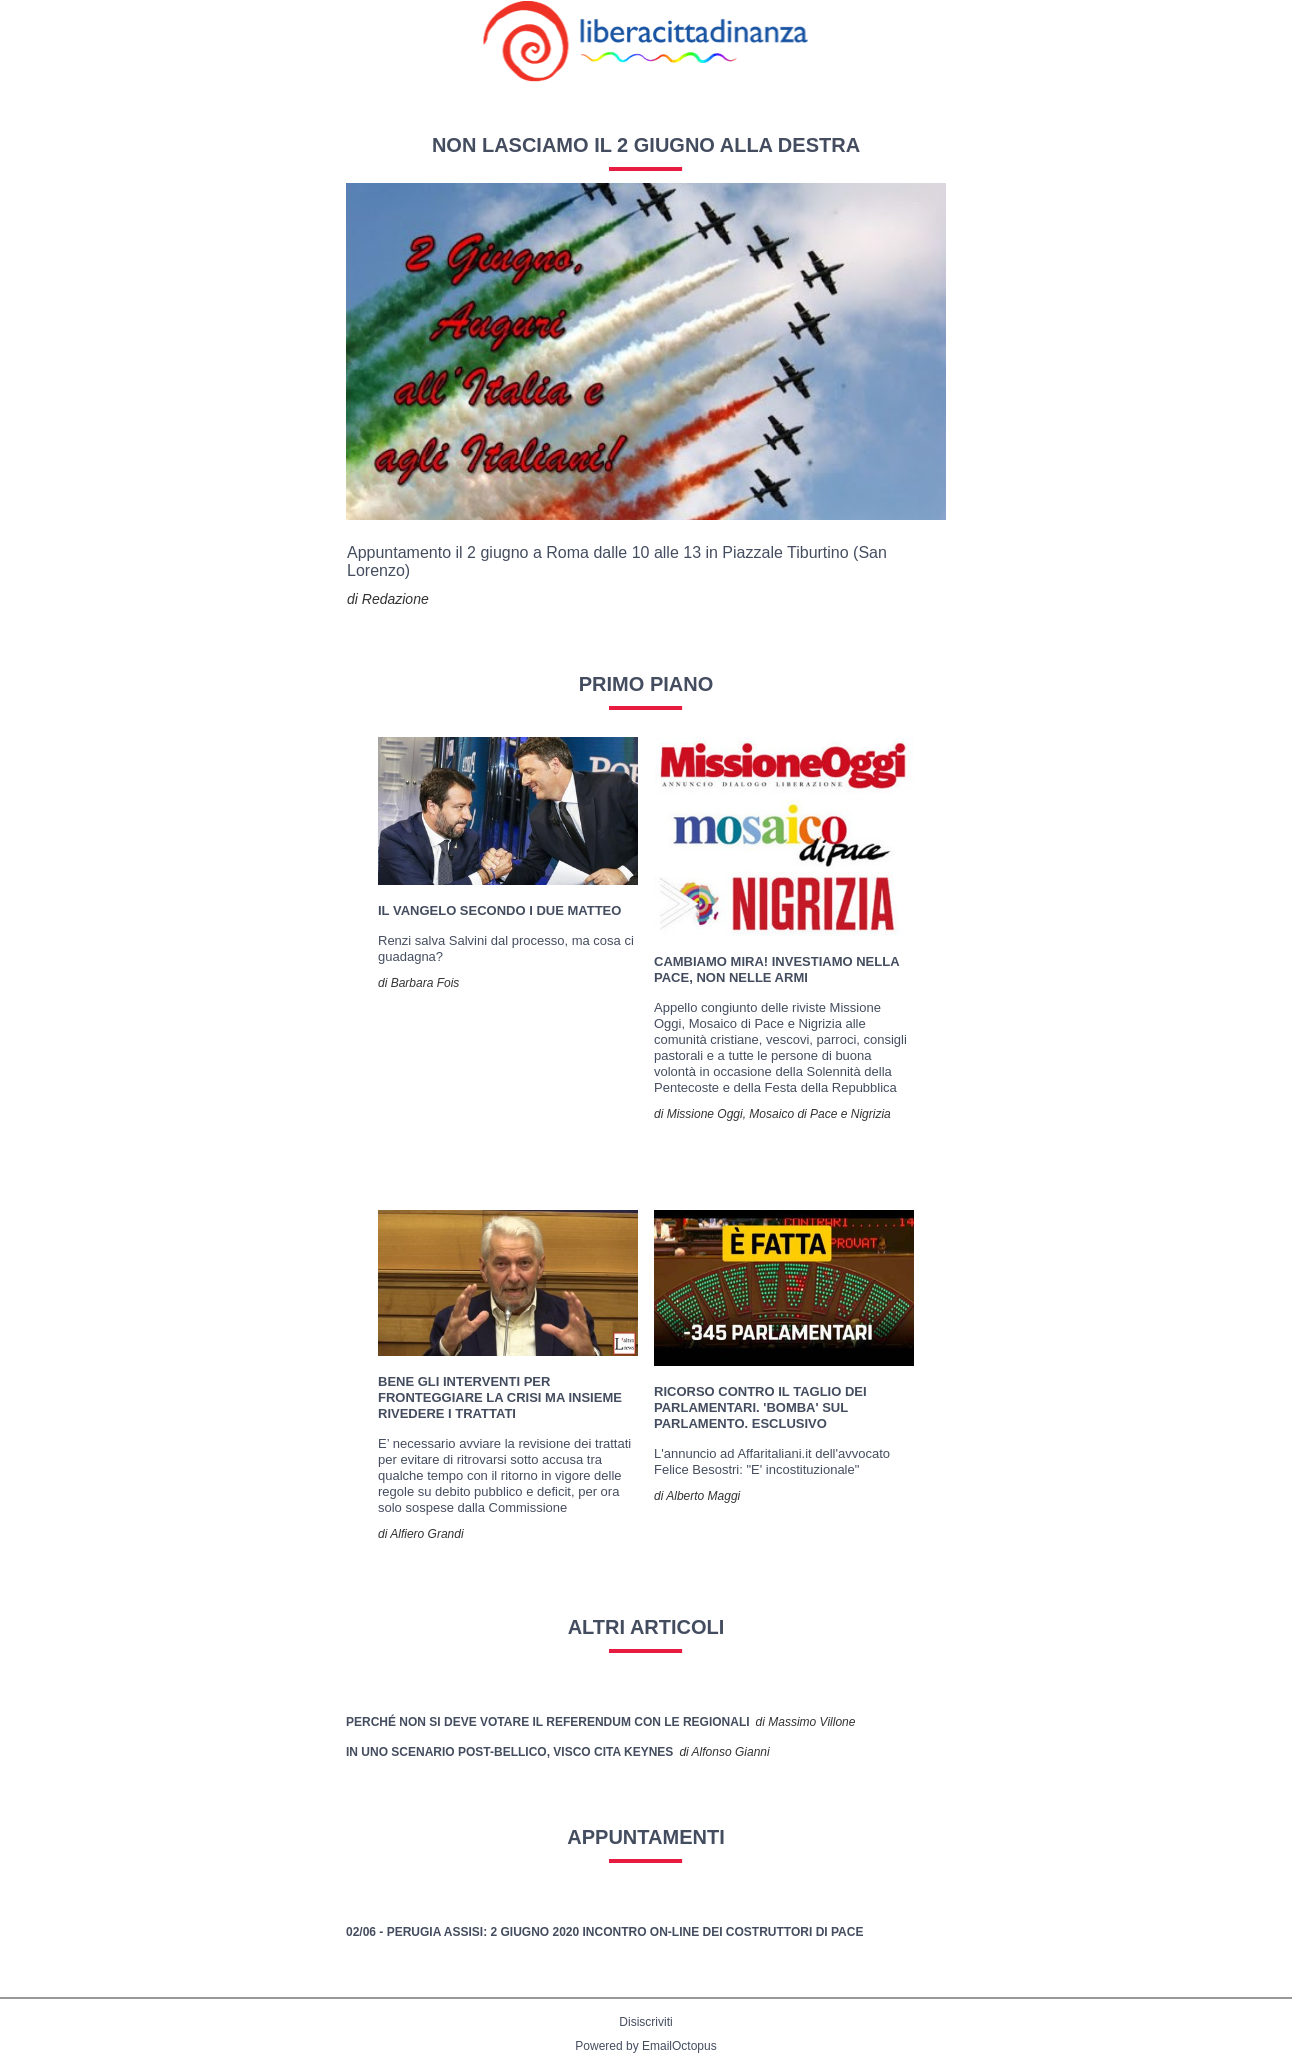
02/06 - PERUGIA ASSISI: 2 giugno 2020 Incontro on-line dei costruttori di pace (604, 1932)
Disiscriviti (645, 2022)
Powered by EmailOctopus (645, 2046)
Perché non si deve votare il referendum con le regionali (548, 1722)
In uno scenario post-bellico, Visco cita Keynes (509, 1752)
